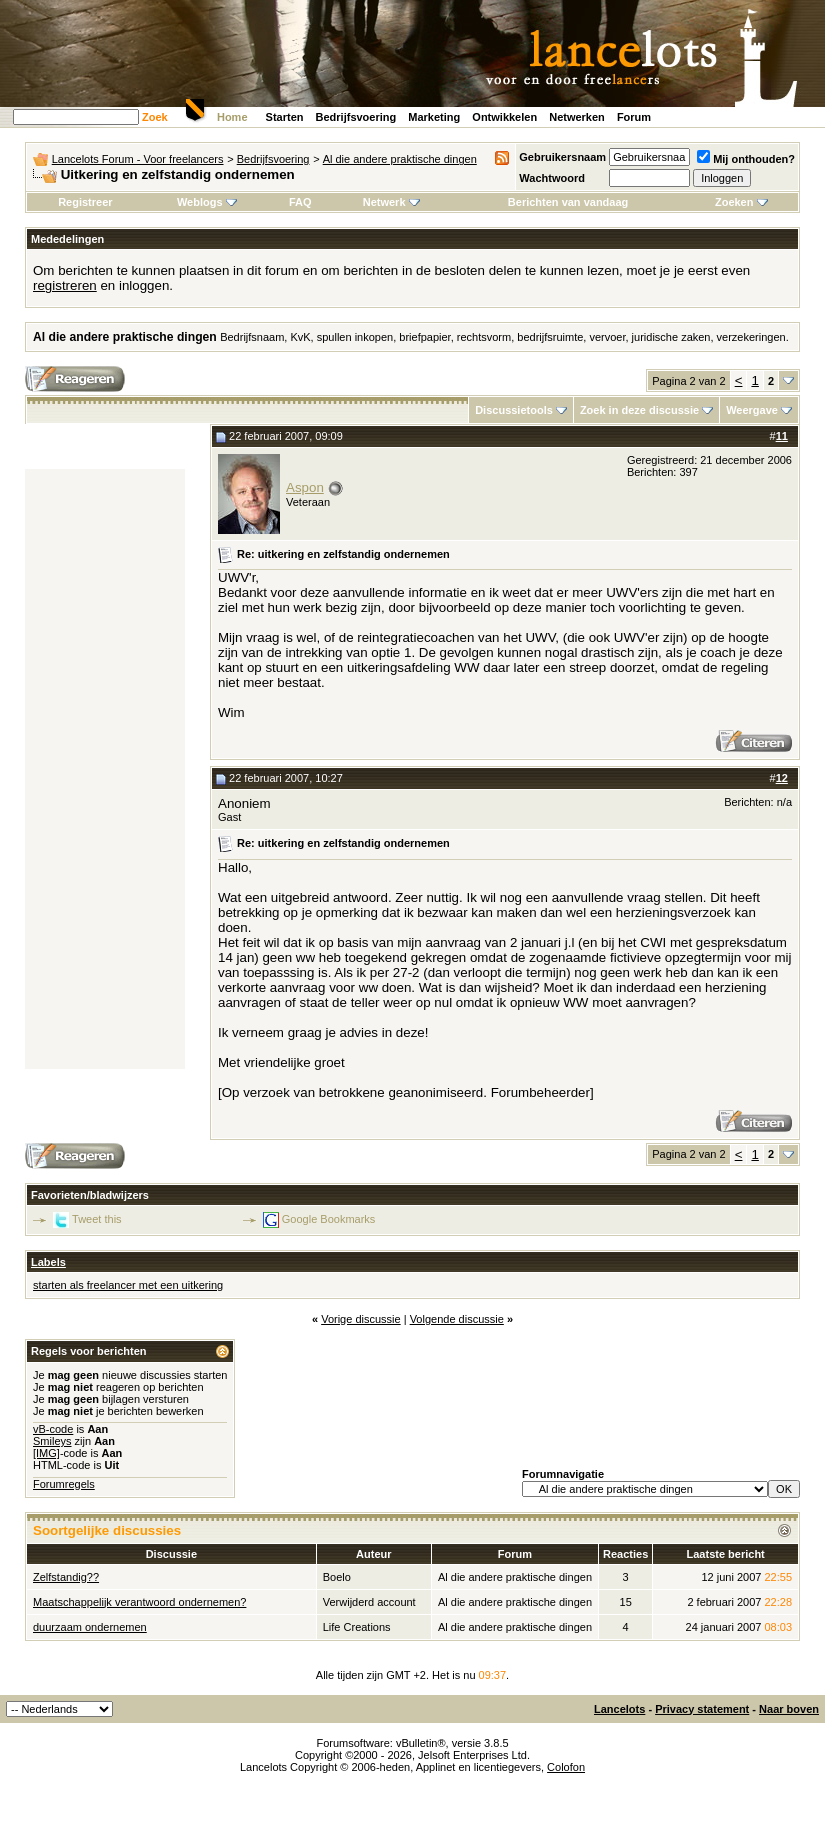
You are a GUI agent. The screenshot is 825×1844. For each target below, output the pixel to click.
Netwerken (577, 117)
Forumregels (64, 1484)
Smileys (52, 1441)
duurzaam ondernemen (90, 1627)
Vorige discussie (361, 1319)
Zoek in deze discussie (639, 410)
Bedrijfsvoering (356, 117)
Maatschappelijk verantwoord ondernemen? (139, 1602)
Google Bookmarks (329, 1218)
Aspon (305, 487)
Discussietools (514, 410)
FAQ (300, 202)
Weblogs (207, 202)
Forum (634, 117)
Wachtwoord (552, 178)
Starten (285, 117)
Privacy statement (702, 1709)
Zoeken (741, 202)
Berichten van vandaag (568, 202)
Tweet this (97, 1218)
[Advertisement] (105, 769)
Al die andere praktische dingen (400, 159)
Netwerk (391, 202)
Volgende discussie (457, 1319)
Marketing (434, 117)
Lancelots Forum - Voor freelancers (138, 159)
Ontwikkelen (504, 117)
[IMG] (46, 1453)
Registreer (85, 202)
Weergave (752, 410)
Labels (48, 1262)
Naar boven (789, 1709)
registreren (65, 285)
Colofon (566, 1767)
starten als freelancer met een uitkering (128, 1285)
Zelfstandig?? (66, 1577)
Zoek (155, 117)
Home (232, 117)
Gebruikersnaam (562, 157)
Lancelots (619, 1709)
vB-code (53, 1429)
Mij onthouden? (746, 159)
